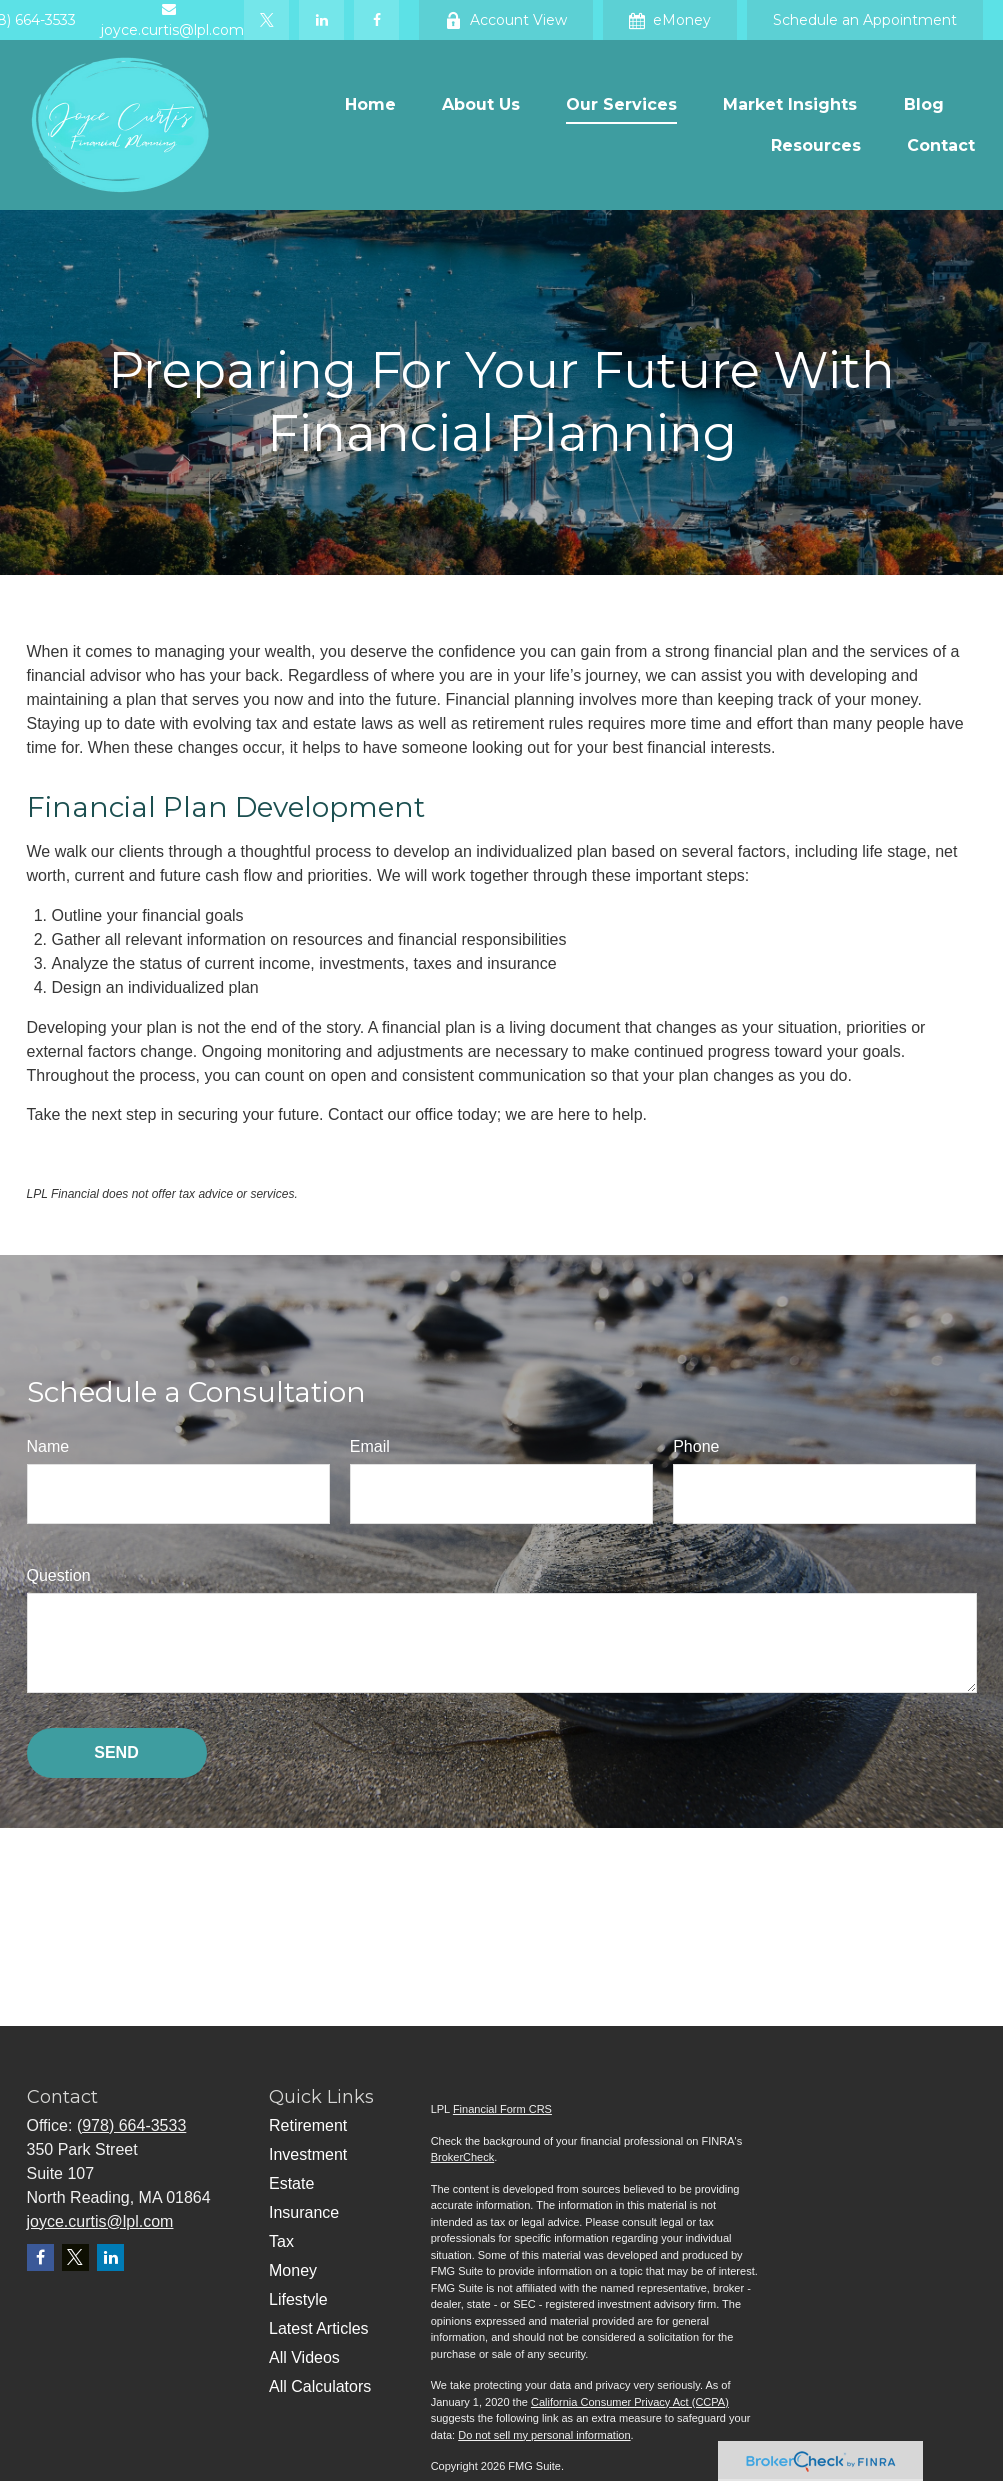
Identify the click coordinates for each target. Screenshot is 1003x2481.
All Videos (304, 2357)
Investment (308, 2154)
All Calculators (320, 2386)
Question (59, 1575)
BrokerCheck (463, 2157)
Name (48, 1446)
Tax (281, 2241)
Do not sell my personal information (544, 2435)
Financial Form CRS (502, 2109)
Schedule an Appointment (865, 20)
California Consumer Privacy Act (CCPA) (630, 2402)
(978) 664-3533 (131, 2125)
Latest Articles (319, 2328)
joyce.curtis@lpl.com (100, 2221)
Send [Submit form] (116, 1752)
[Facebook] (376, 20)
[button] (370, 104)
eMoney (670, 20)
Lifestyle (298, 2299)
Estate (291, 2183)
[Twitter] (266, 20)
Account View (506, 20)
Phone (696, 1446)
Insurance (304, 2212)
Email (370, 1446)
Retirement (308, 2125)
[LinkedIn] (321, 20)
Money (293, 2270)
